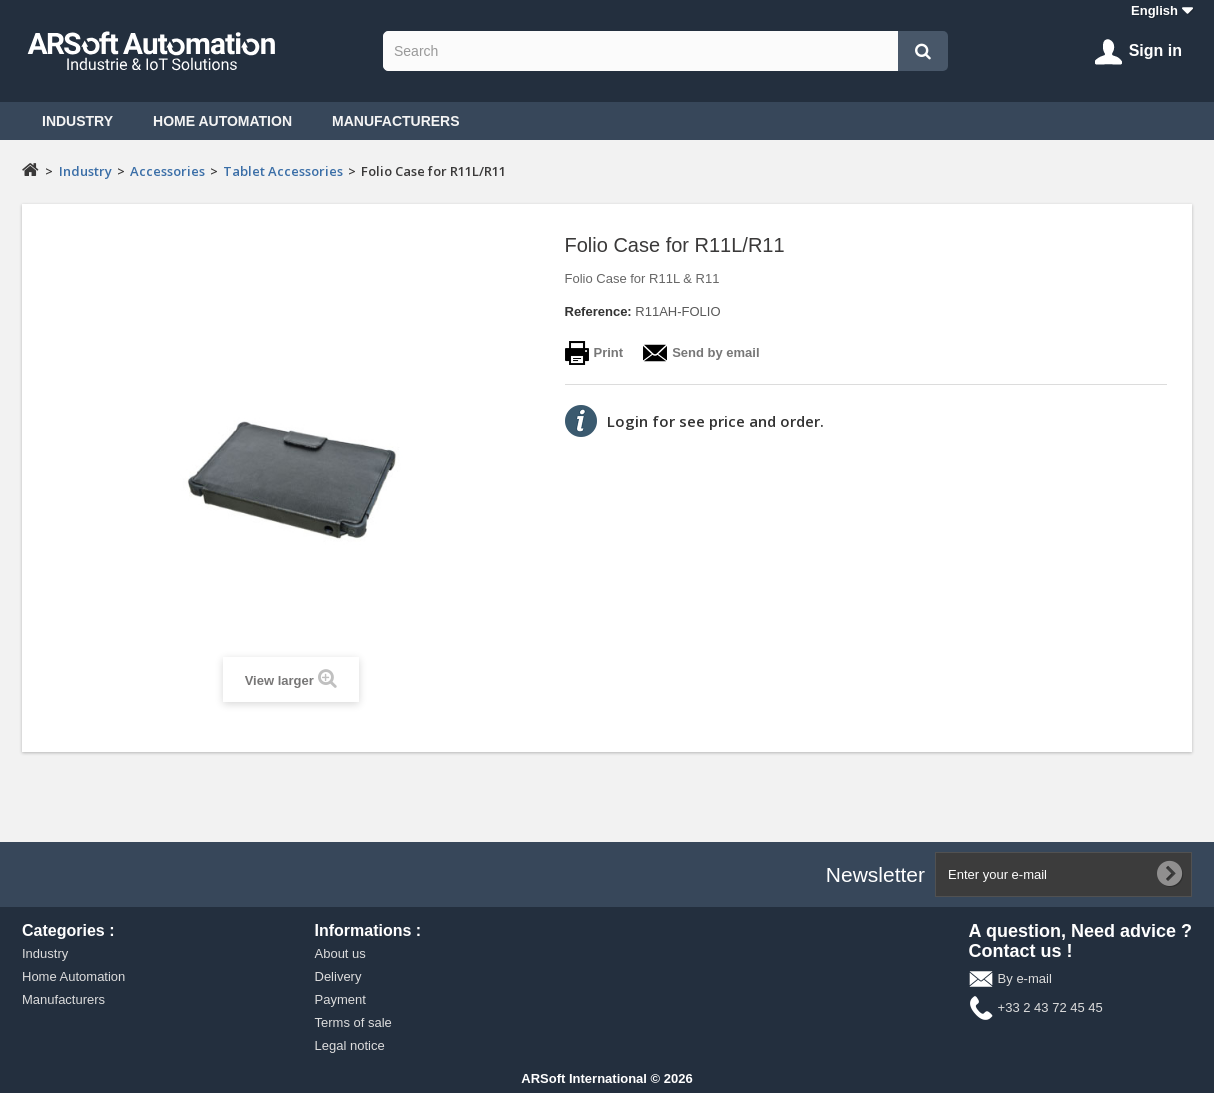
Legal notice (350, 1045)
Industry (77, 121)
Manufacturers (396, 121)
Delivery (338, 976)
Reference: (598, 311)
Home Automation (222, 121)
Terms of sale (353, 1022)
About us (340, 953)
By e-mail (1025, 978)
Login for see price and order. (715, 421)
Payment (340, 999)
